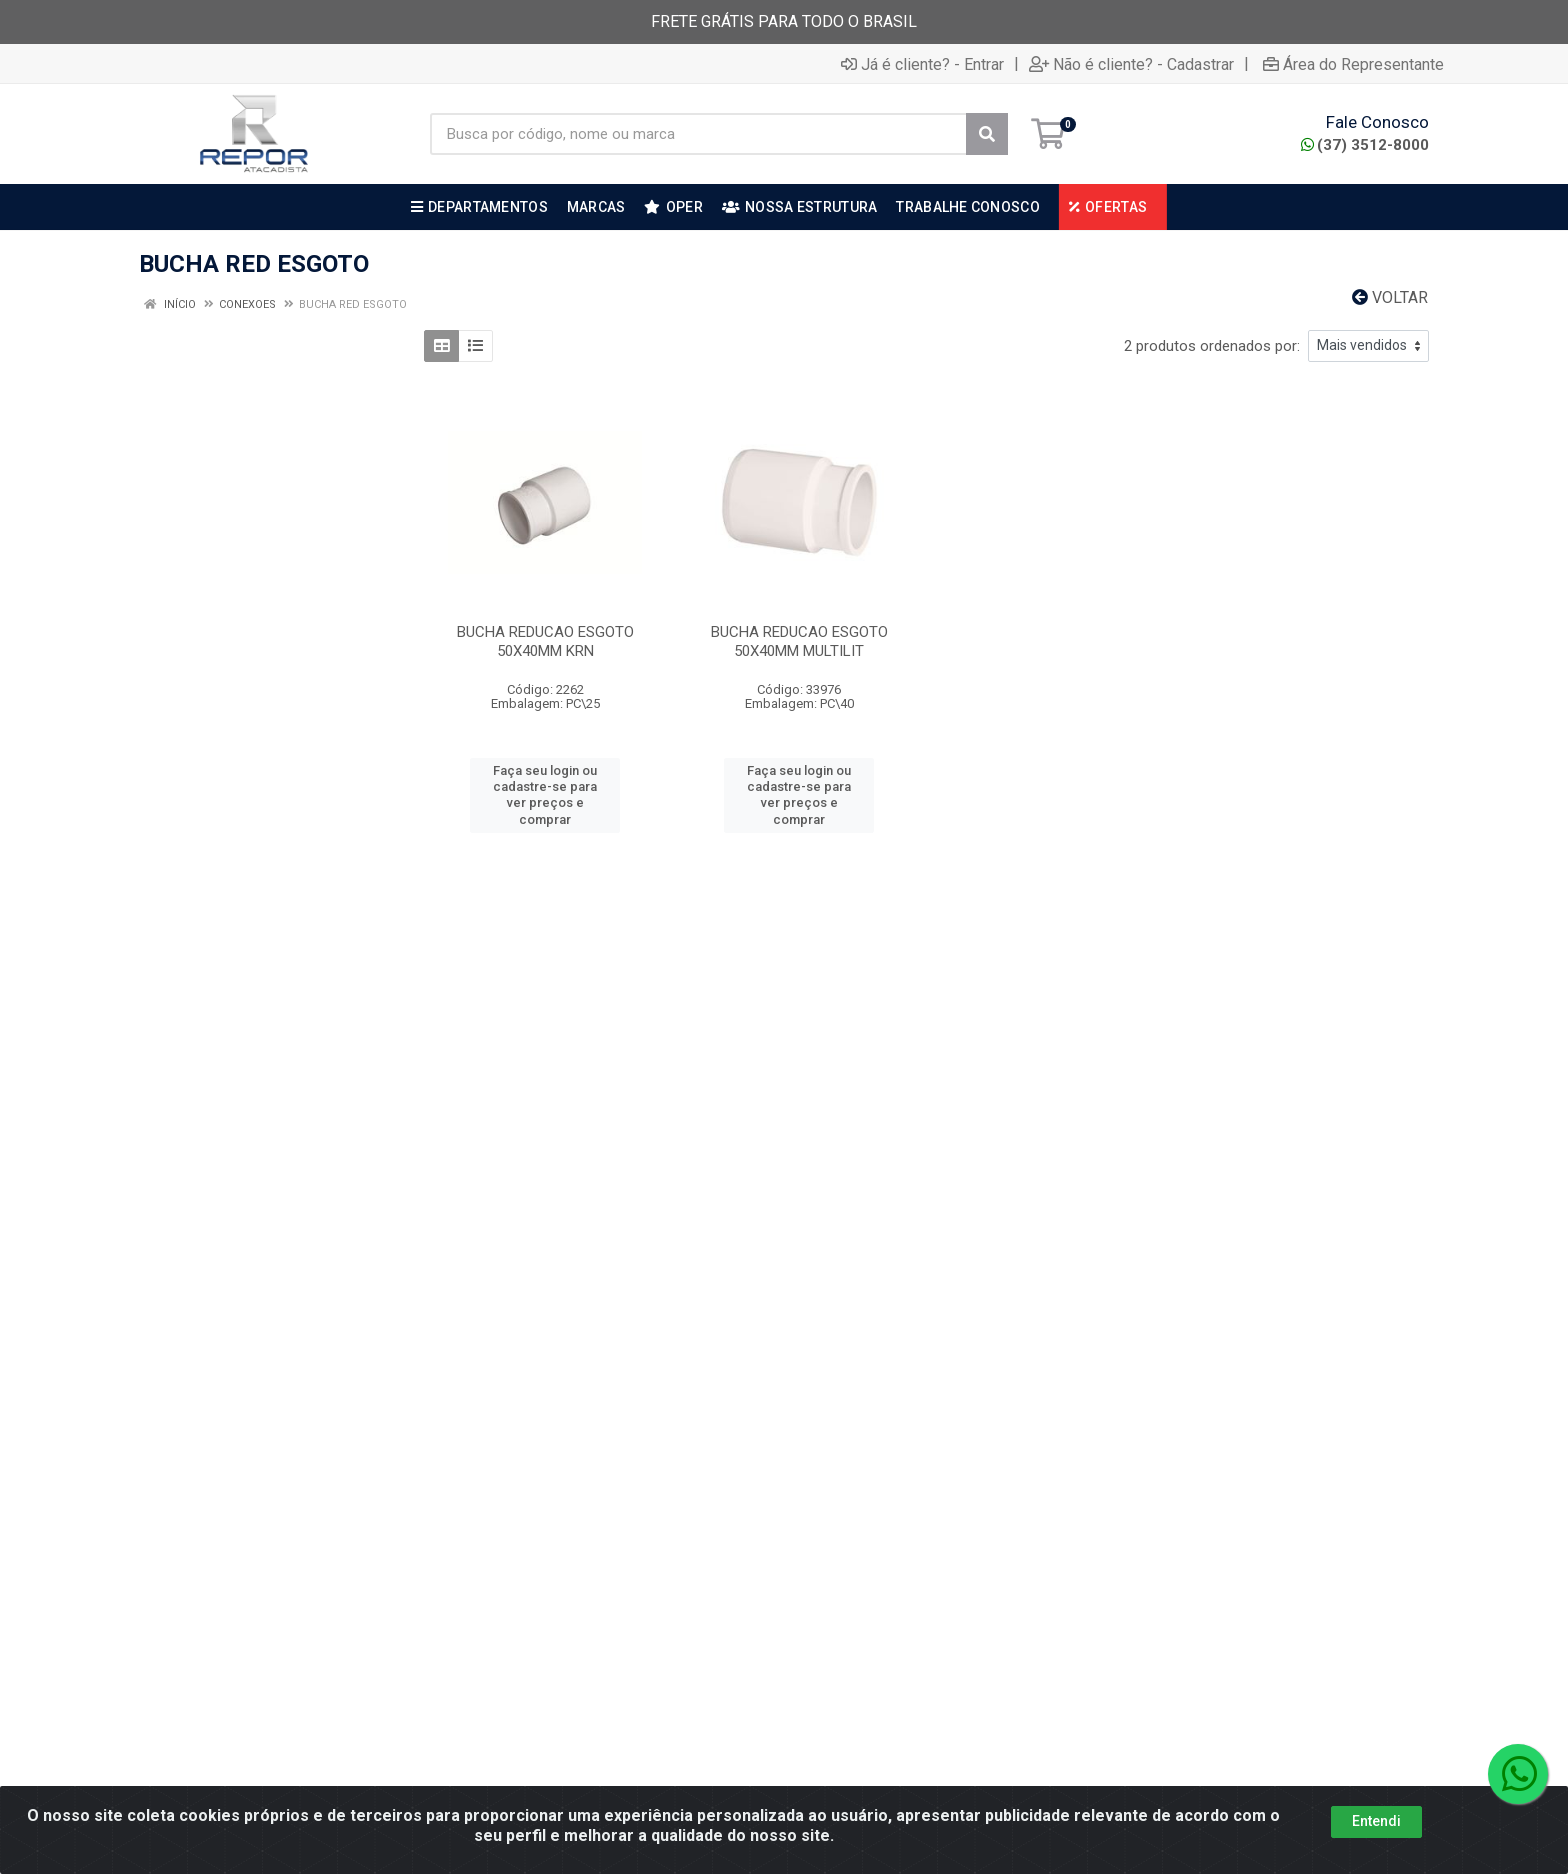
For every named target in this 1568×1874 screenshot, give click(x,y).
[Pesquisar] (987, 134)
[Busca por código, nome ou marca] (698, 134)
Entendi (1376, 1821)
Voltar (1390, 297)
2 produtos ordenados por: (1212, 346)
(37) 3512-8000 (1365, 145)
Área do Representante (1353, 64)
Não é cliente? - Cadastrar (1131, 64)
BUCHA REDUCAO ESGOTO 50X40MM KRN (545, 641)
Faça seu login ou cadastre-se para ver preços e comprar (545, 795)
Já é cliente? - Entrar (922, 64)
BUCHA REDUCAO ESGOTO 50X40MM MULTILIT (799, 641)
